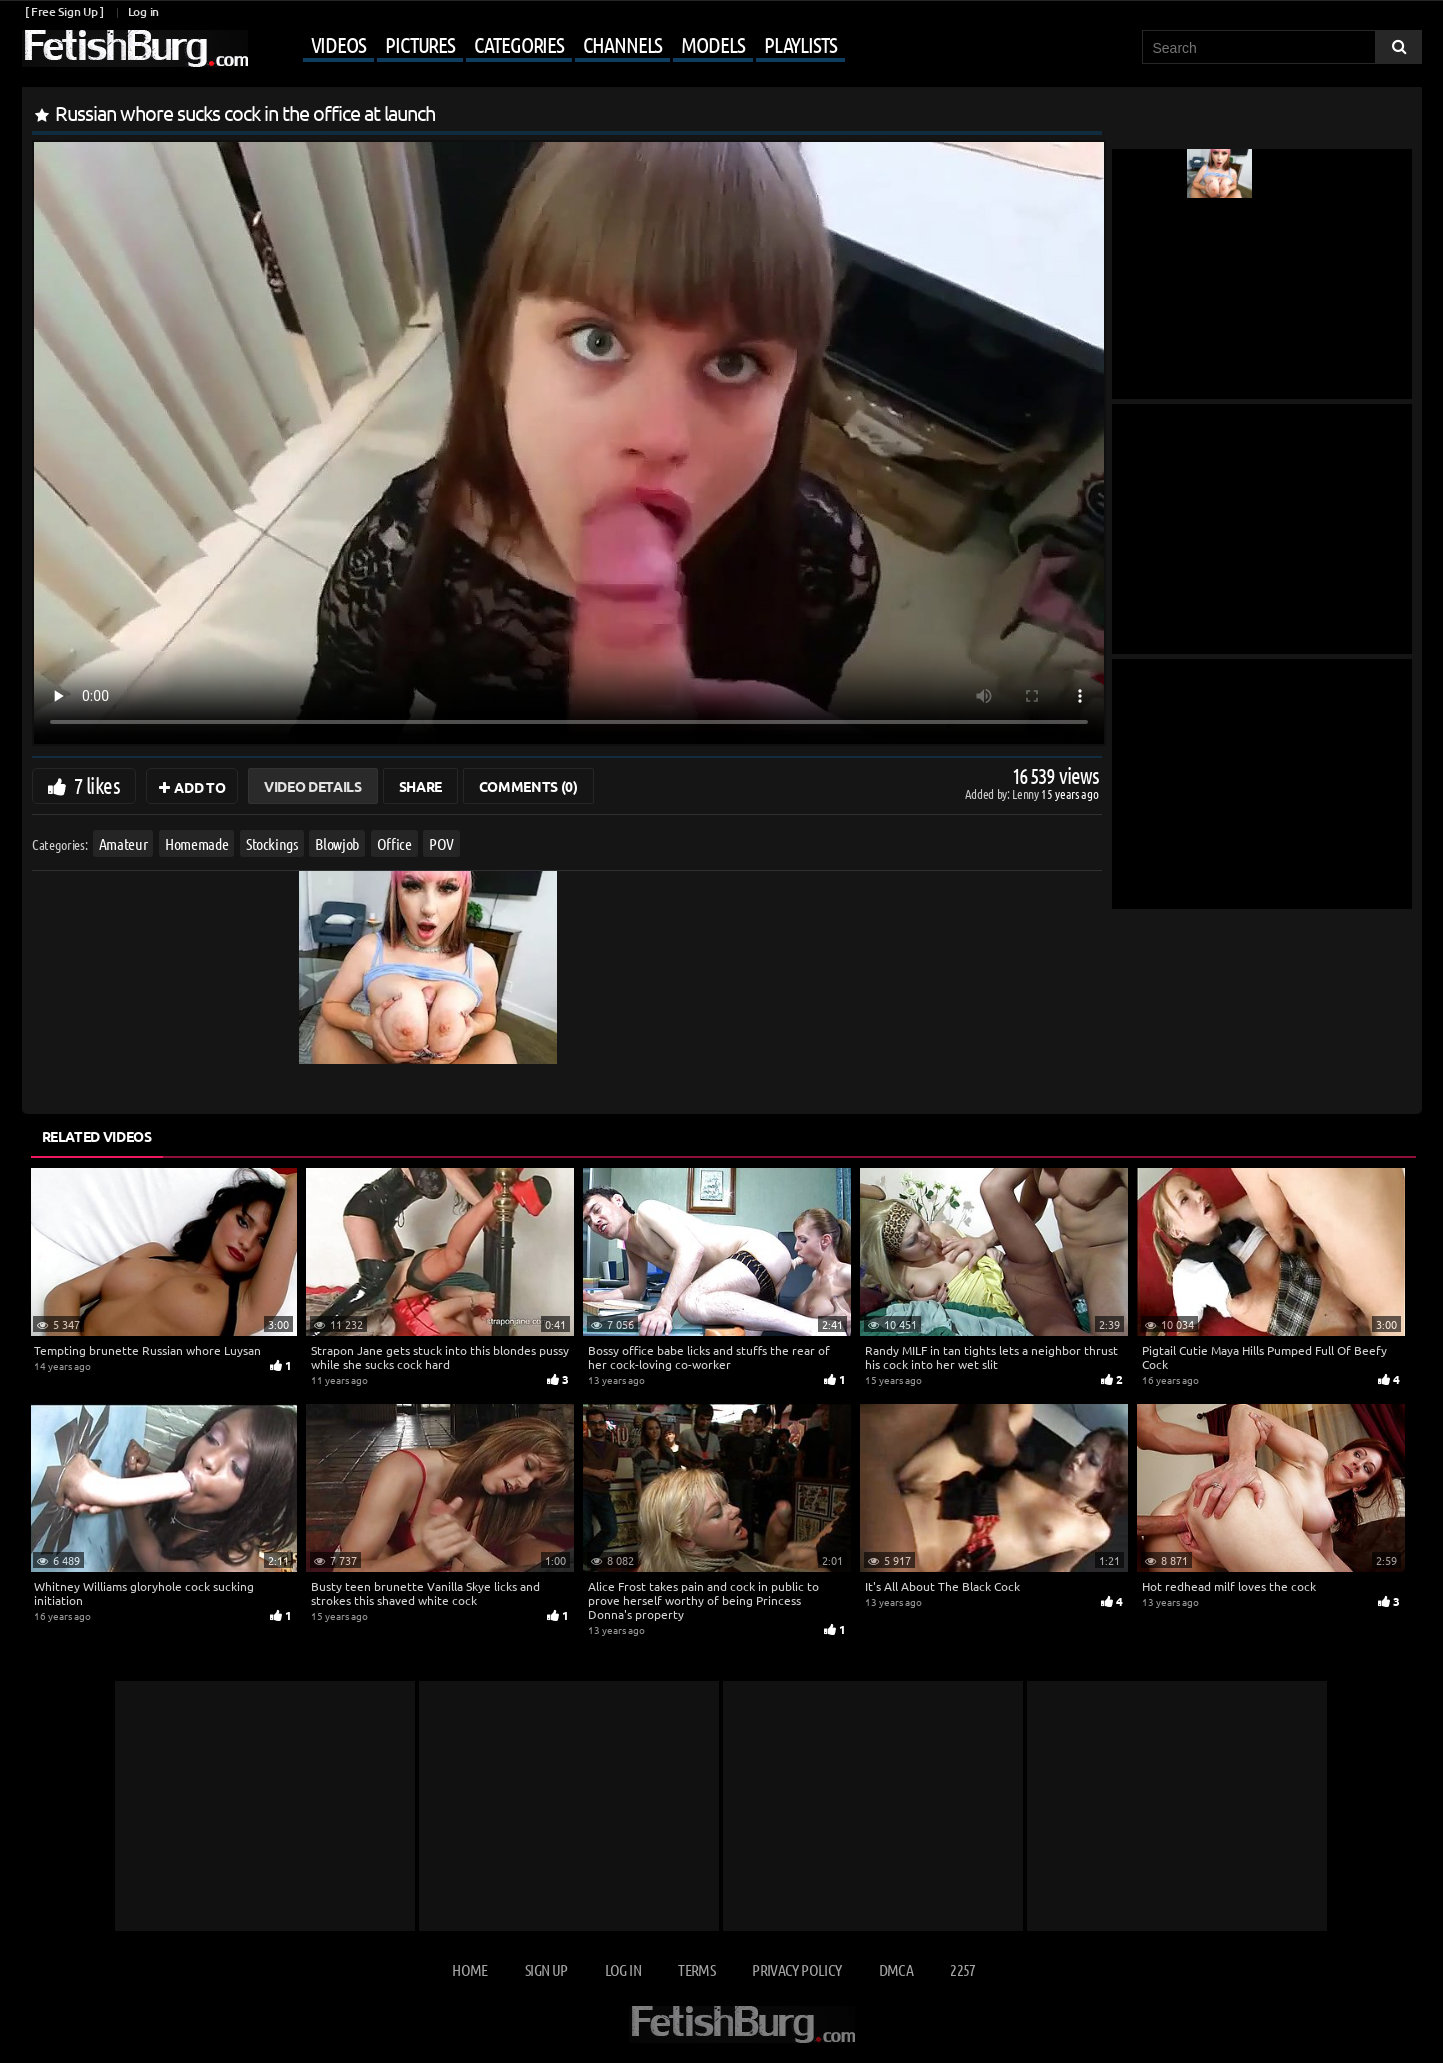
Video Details (312, 786)
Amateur (122, 843)
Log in (143, 11)
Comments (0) (528, 786)
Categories (519, 44)
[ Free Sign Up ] (64, 11)
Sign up (546, 1969)
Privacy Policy (796, 1969)
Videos (338, 44)
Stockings (271, 843)
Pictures (420, 44)
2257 (962, 1969)
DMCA (896, 1969)
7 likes (97, 785)
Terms (696, 1969)
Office (393, 843)
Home (469, 1969)
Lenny (1026, 793)
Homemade (196, 843)
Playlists (800, 44)
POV (441, 843)
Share (420, 786)
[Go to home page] (135, 48)
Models (712, 44)
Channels (622, 44)
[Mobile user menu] (549, 46)
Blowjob (337, 843)
